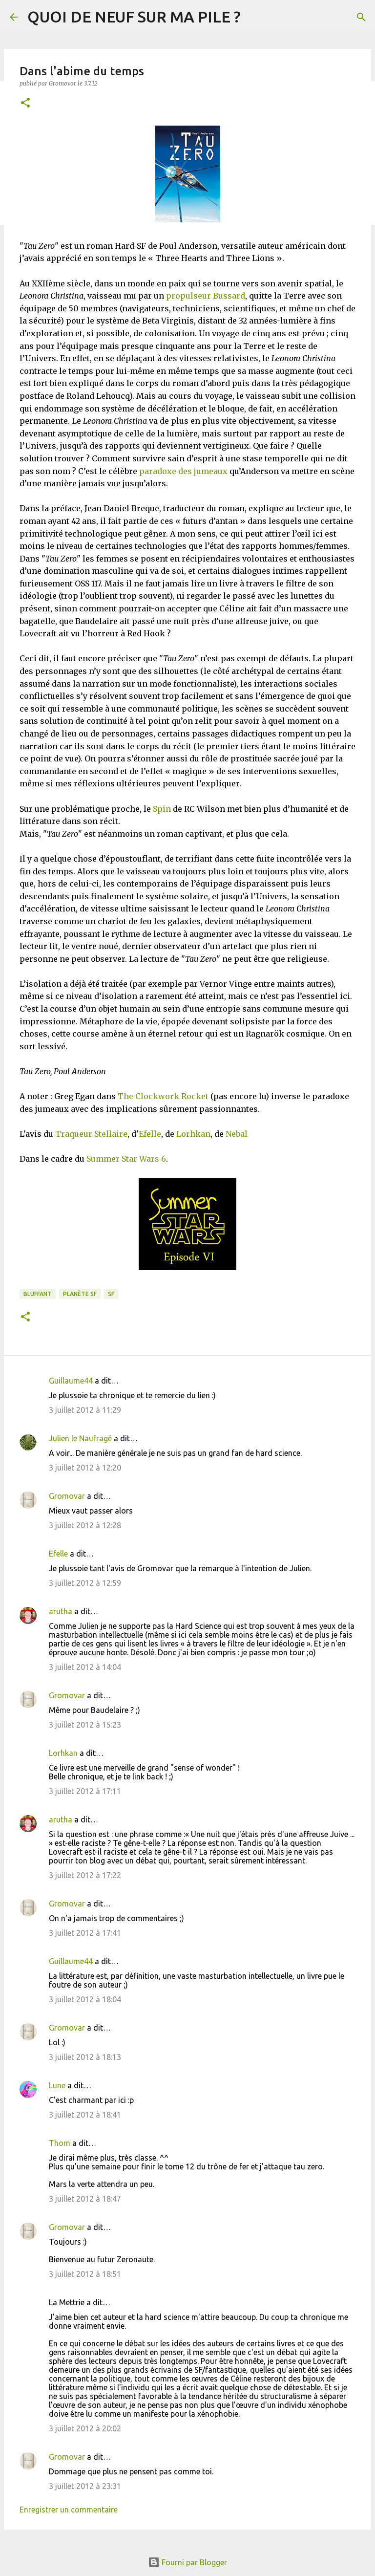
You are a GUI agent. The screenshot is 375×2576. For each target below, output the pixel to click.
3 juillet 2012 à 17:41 (85, 1932)
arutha (60, 1611)
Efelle (150, 1134)
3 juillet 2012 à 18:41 (85, 2114)
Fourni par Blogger (187, 2562)
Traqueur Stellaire (91, 1134)
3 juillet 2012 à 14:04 (85, 1667)
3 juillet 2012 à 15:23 (85, 1724)
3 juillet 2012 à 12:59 (85, 1583)
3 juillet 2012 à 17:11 (85, 1791)
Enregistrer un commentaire (69, 2509)
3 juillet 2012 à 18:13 (85, 2057)
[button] (25, 103)
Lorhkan (193, 1134)
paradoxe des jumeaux (183, 471)
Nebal (237, 1134)
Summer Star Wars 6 (126, 1159)
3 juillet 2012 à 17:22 (85, 1875)
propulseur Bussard (205, 296)
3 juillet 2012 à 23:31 (85, 2486)
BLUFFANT (37, 1294)
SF (111, 1294)
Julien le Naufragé (80, 1438)
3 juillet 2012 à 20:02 (85, 2428)
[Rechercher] (361, 17)
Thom (59, 2143)
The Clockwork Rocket (163, 1096)
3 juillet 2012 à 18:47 (85, 2198)
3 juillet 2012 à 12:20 (85, 1467)
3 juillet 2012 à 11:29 (85, 1410)
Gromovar (67, 1496)
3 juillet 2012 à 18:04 (85, 1999)
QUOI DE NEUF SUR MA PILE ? (134, 16)
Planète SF (80, 1294)
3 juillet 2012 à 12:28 (85, 1525)
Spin (162, 809)
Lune (57, 2085)
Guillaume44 (71, 1380)
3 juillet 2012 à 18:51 (85, 2274)
